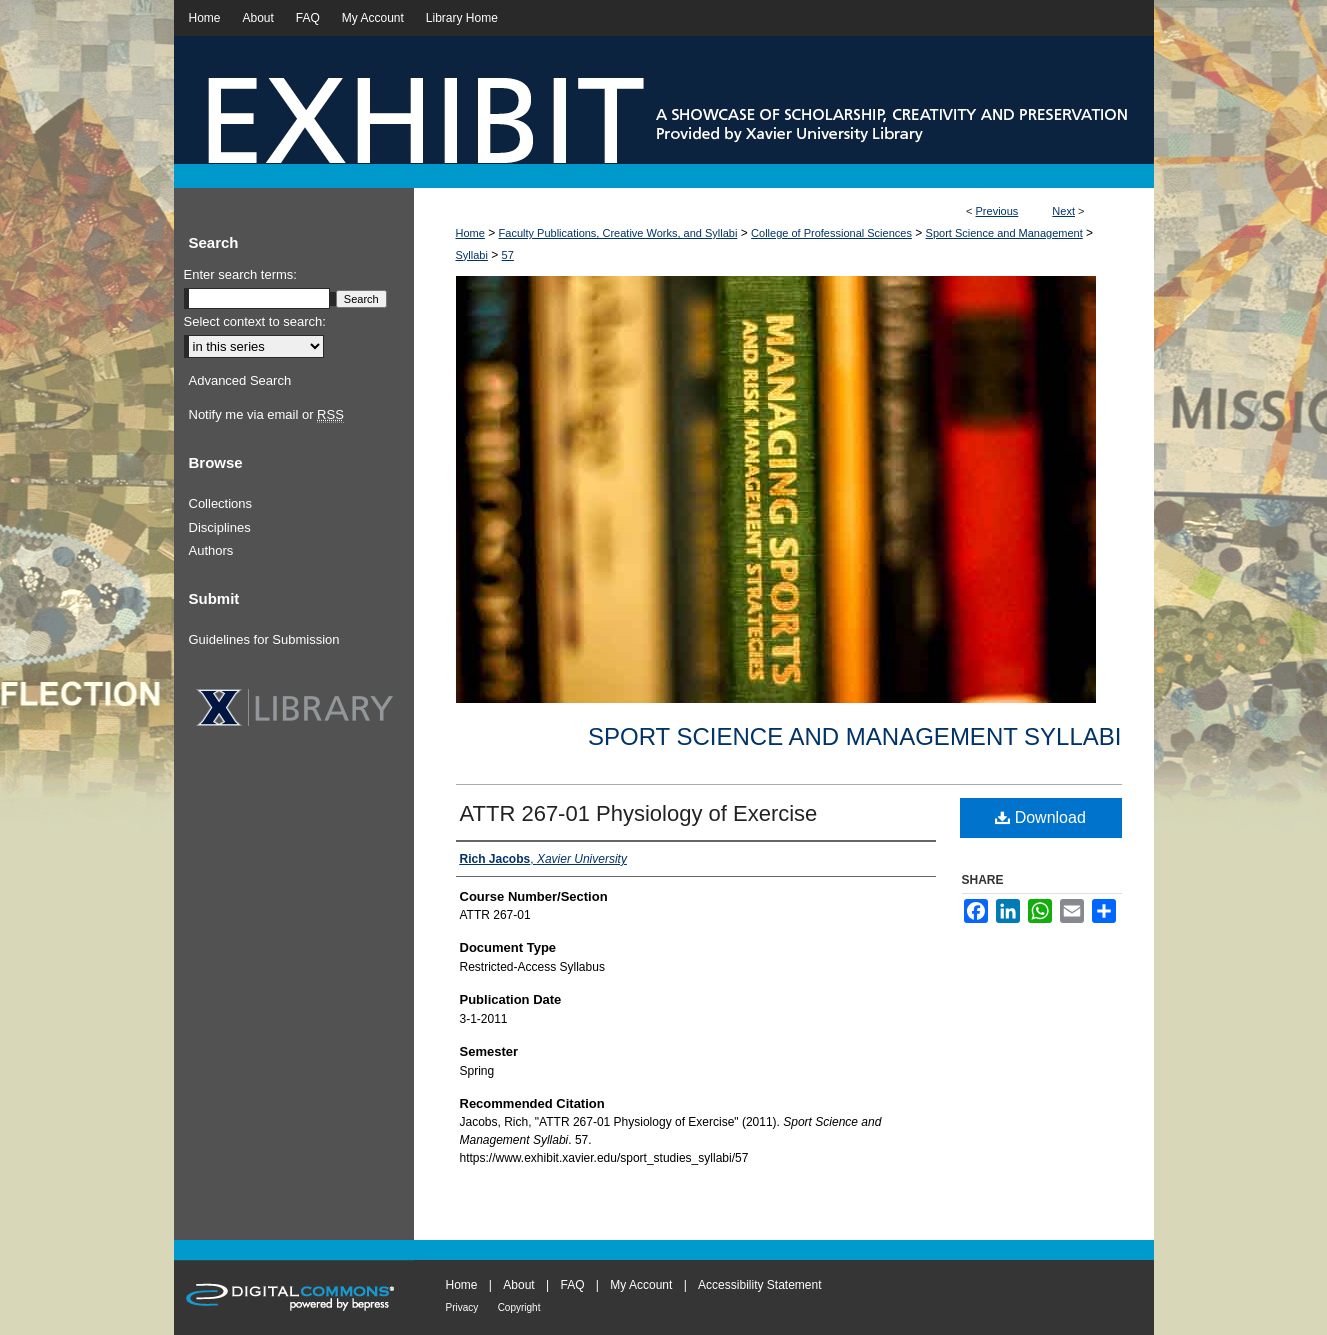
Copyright (519, 1307)
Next (1063, 211)
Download (1040, 817)
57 (508, 255)
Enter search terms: (240, 274)
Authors (211, 550)
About (518, 1285)
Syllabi (472, 255)
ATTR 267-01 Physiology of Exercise (639, 813)
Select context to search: (255, 321)
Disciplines (220, 527)
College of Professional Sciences (831, 233)
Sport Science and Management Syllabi (854, 736)
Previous (997, 211)
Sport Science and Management (1004, 233)
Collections (221, 503)
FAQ (572, 1285)
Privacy (462, 1307)
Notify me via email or (266, 415)
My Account (641, 1285)
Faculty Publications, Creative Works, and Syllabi (618, 233)
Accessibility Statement (759, 1285)
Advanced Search (240, 380)
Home (470, 233)
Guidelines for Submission (264, 639)
